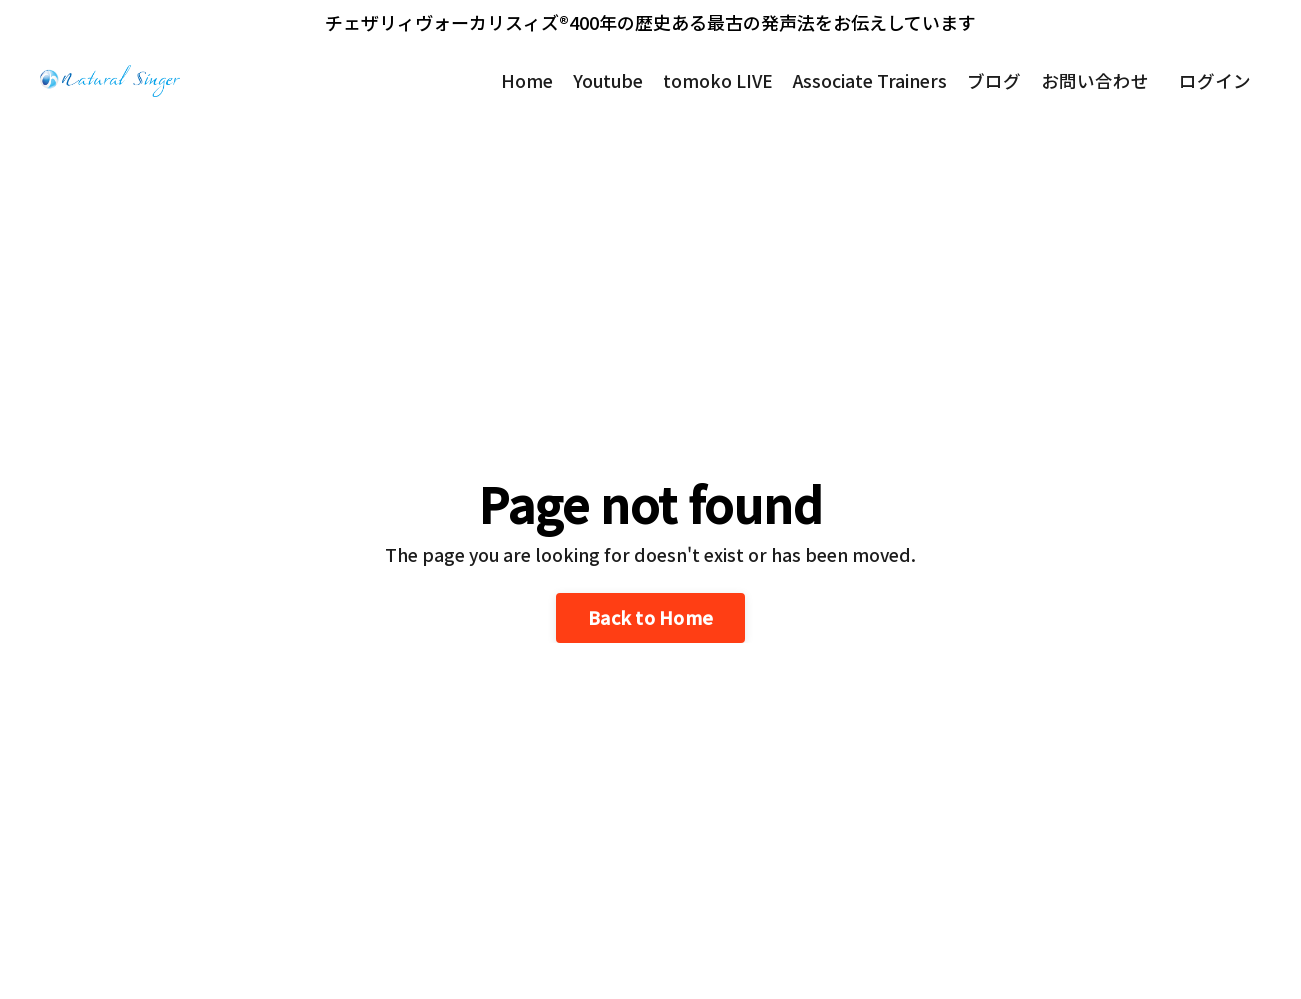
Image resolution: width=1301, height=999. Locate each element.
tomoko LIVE (714, 81)
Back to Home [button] (650, 617)
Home (519, 81)
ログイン (1215, 81)
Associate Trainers (868, 81)
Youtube (602, 81)
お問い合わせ (1095, 81)
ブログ (994, 81)
